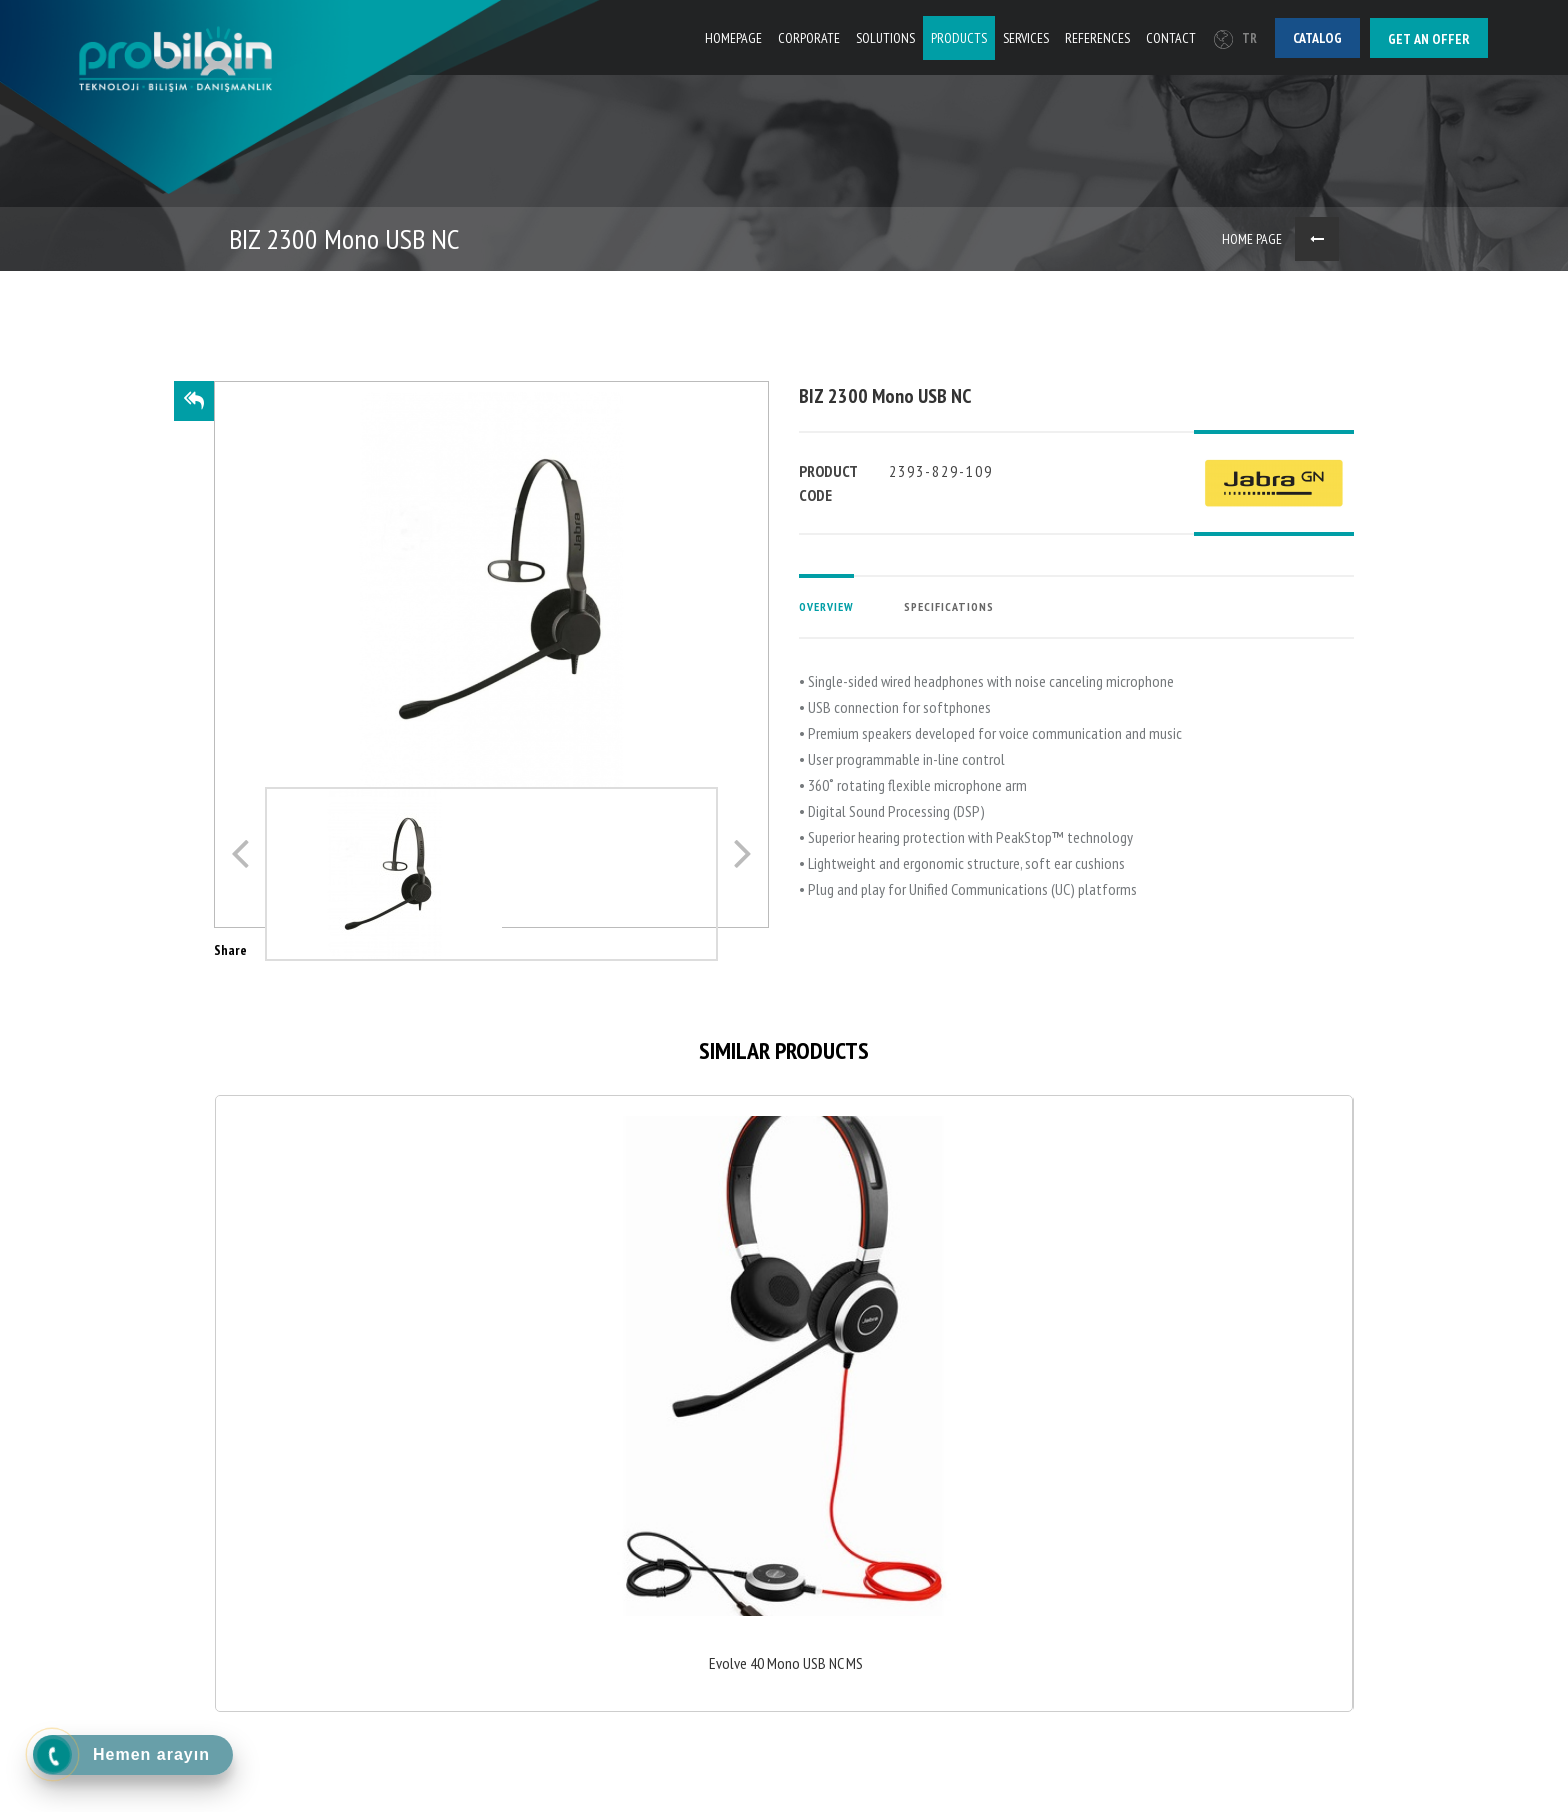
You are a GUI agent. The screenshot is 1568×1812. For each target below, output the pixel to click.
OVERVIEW (826, 606)
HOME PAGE (1252, 239)
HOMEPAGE (733, 38)
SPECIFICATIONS (949, 606)
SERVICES (1026, 38)
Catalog (1317, 38)
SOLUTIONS (885, 38)
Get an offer (1429, 39)
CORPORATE (809, 38)
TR (1235, 38)
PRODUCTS (959, 38)
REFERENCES (1097, 38)
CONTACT (1171, 38)
